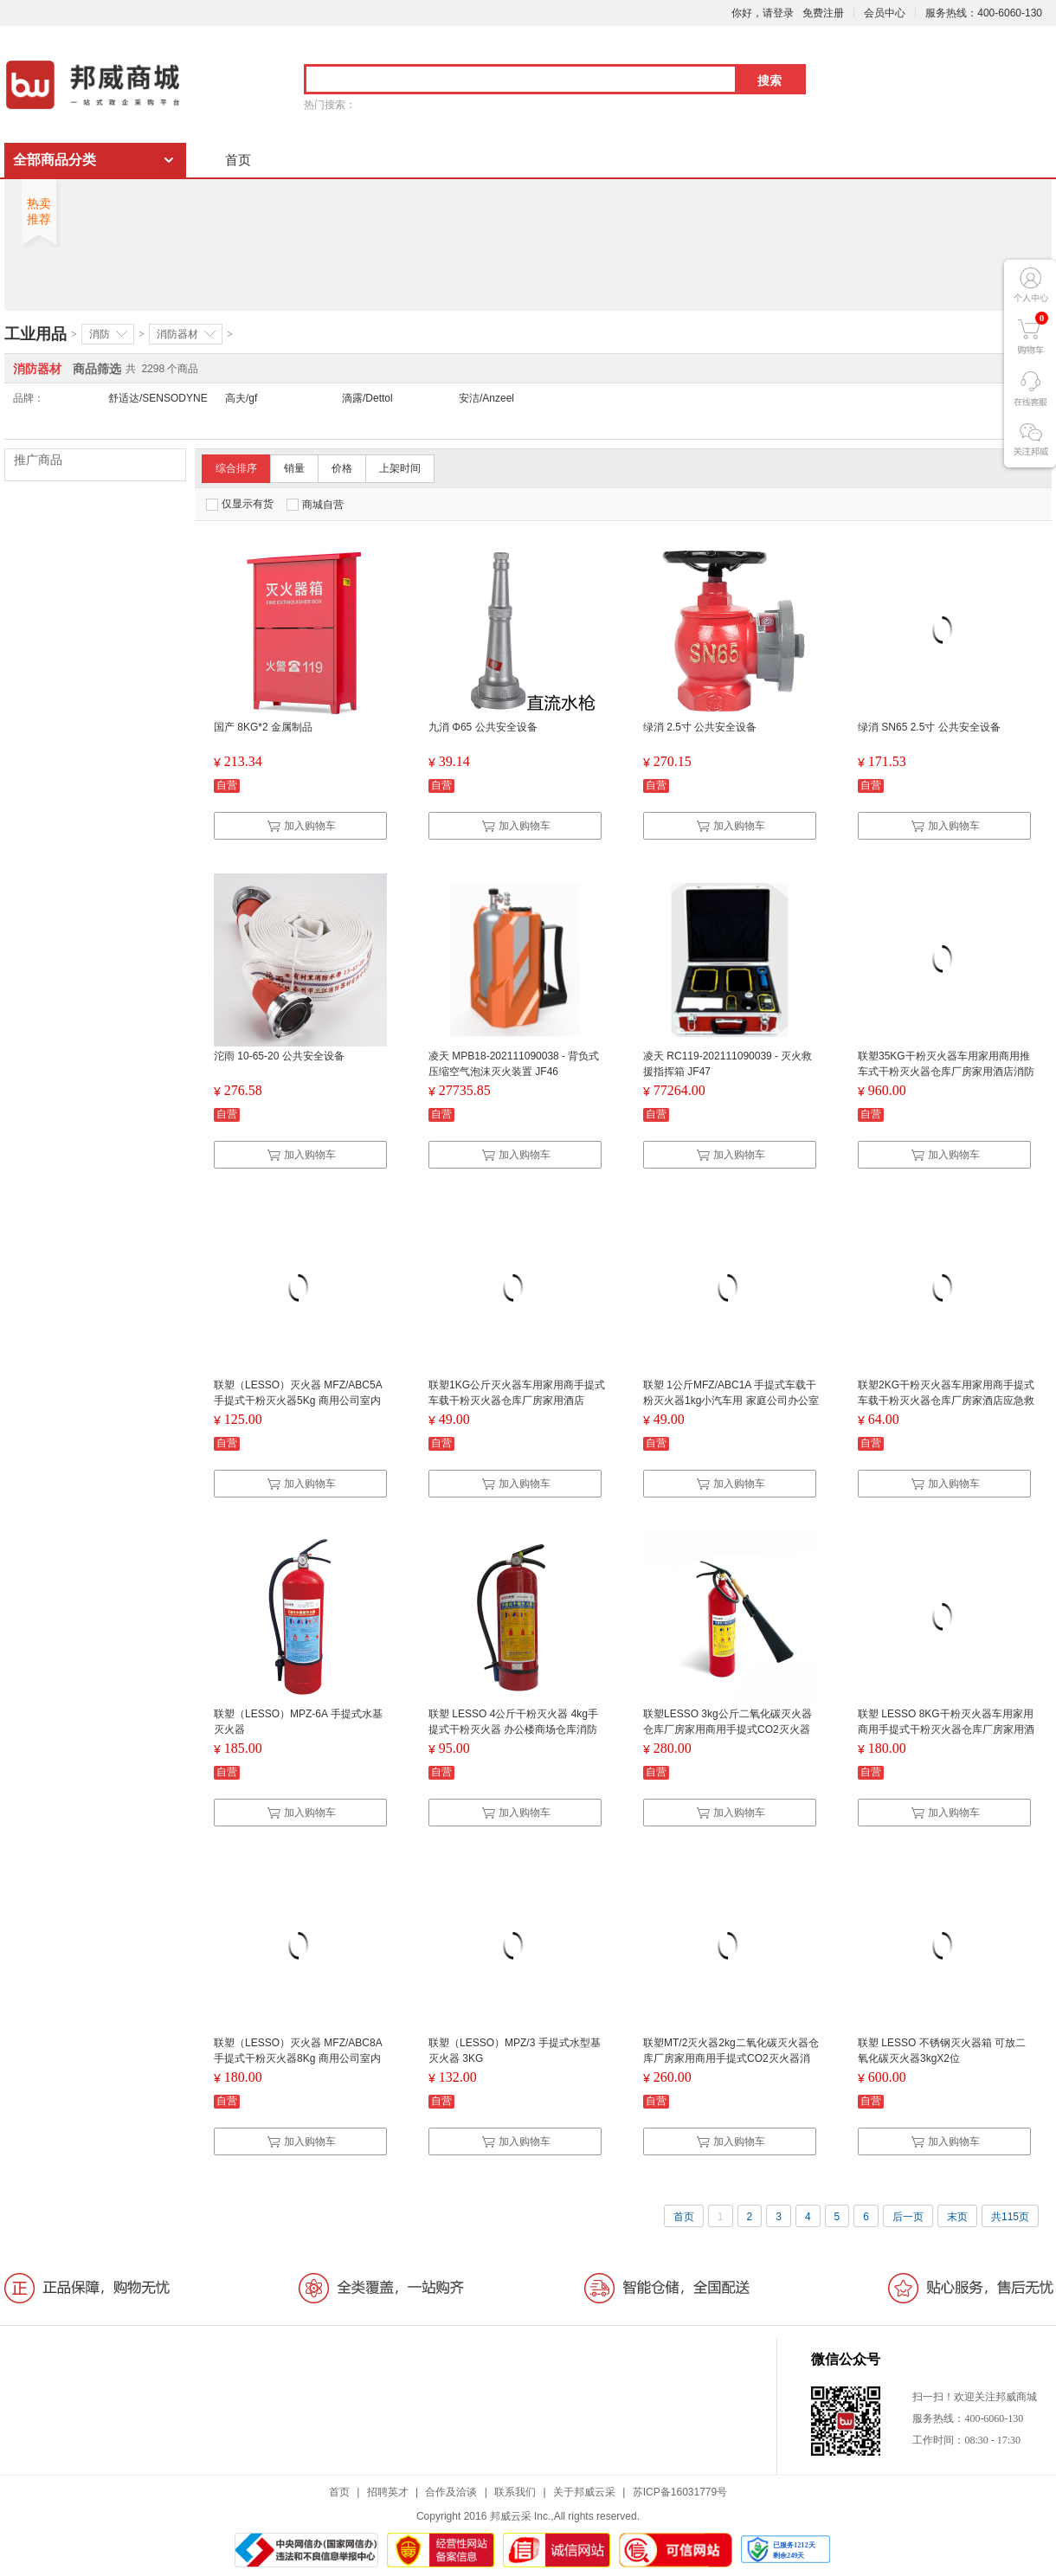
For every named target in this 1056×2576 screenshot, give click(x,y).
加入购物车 (301, 825)
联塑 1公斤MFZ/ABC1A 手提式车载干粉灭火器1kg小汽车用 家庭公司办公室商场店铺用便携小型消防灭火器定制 (731, 1400)
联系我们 (515, 2492)
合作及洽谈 (451, 2492)
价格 (342, 468)
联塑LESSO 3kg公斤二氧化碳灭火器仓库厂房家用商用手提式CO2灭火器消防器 (727, 1729)
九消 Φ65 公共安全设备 (483, 727)
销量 (294, 468)
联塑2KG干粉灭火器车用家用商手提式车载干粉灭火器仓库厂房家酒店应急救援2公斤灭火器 (946, 1400)
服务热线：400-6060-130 (983, 13)
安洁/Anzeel (486, 398)
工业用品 (35, 334)
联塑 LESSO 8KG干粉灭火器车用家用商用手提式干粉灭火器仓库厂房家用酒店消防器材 (946, 1729)
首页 (238, 159)
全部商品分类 (54, 159)
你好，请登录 (762, 13)
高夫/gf (241, 398)
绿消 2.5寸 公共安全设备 (700, 727)
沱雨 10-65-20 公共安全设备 (279, 1056)
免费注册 (823, 13)
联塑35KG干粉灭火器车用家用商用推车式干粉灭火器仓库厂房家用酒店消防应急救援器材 (946, 1071)
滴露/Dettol (367, 398)
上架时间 (400, 468)
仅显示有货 (240, 504)
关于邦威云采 (584, 2492)
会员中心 (884, 13)
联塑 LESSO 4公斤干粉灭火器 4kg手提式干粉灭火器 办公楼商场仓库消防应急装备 (513, 1729)
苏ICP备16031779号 (680, 2492)
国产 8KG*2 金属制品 (263, 727)
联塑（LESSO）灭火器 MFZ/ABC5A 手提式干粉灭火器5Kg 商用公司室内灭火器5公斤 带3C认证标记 (298, 1400)
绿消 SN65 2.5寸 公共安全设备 (929, 727)
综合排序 (236, 468)
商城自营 (315, 505)
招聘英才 (388, 2492)
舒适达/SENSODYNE (158, 398)
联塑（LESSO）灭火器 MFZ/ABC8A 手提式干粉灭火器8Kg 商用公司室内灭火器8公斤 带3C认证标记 (298, 2058)
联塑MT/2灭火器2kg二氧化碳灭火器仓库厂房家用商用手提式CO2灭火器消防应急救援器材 (731, 2058)
